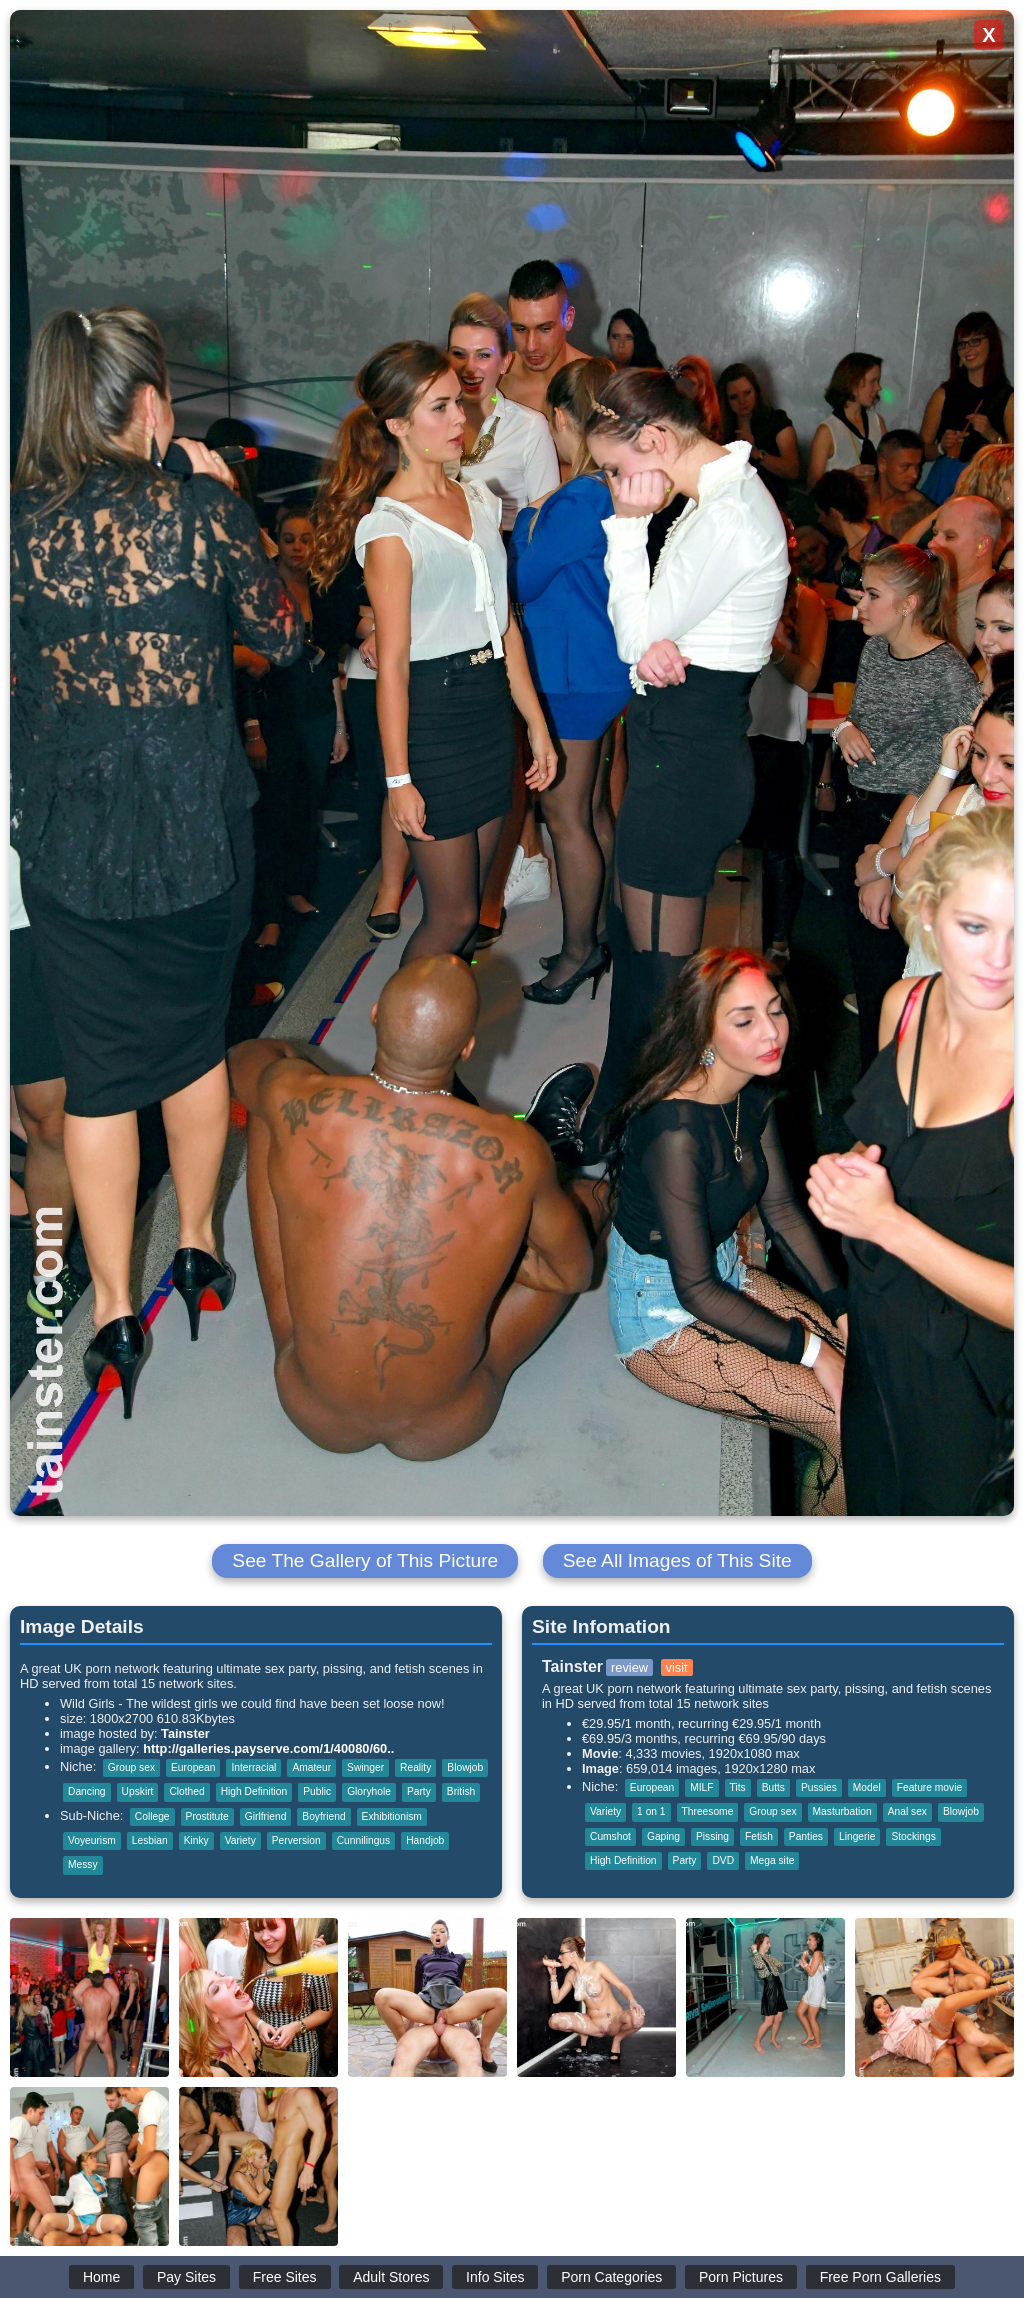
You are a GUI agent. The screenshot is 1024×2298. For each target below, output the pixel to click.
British (461, 1791)
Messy (83, 1864)
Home (101, 2277)
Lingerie (857, 1836)
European (193, 1767)
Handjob (425, 1840)
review (629, 1667)
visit (677, 1667)
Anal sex (907, 1811)
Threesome (708, 1811)
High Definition (254, 1791)
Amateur (311, 1767)
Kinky (196, 1840)
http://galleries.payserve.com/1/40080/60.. (268, 1748)
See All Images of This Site (677, 1560)
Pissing (712, 1836)
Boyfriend (323, 1816)
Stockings (913, 1836)
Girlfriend (266, 1816)
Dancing (87, 1791)
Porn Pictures (741, 2277)
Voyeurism (92, 1840)
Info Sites (495, 2277)
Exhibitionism (392, 1816)
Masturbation (842, 1811)
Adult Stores (391, 2277)
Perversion (296, 1840)
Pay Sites (186, 2277)
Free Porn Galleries (880, 2277)
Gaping (663, 1836)
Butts (773, 1787)
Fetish (759, 1836)
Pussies (819, 1787)
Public (317, 1791)
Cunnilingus (363, 1840)
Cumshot (610, 1836)
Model (867, 1787)
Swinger (365, 1767)
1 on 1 (651, 1811)
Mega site (772, 1860)
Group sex (131, 1767)
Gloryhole (369, 1791)
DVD (723, 1860)
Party (419, 1791)
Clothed (186, 1791)
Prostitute (207, 1816)
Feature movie (929, 1787)
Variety (240, 1840)
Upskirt (138, 1791)
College (152, 1816)
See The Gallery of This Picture (365, 1560)
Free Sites (285, 2277)
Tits (738, 1787)
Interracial (253, 1767)
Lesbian (150, 1840)
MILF (701, 1787)
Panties (806, 1836)
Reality (415, 1767)
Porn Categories (611, 2277)
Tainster (185, 1733)
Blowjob (465, 1767)
